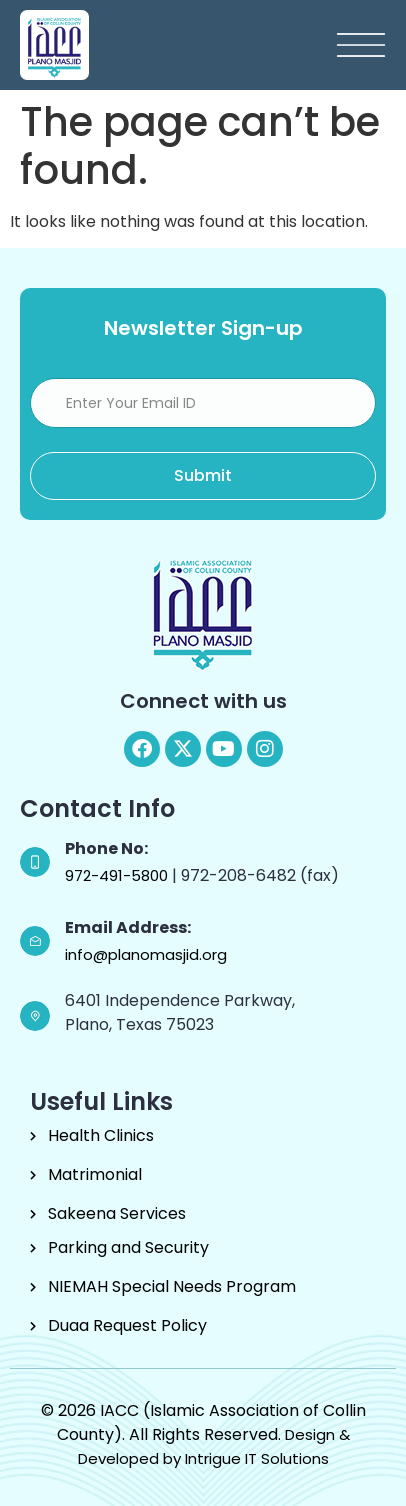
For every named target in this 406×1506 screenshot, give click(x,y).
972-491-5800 (118, 875)
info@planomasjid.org (146, 954)
